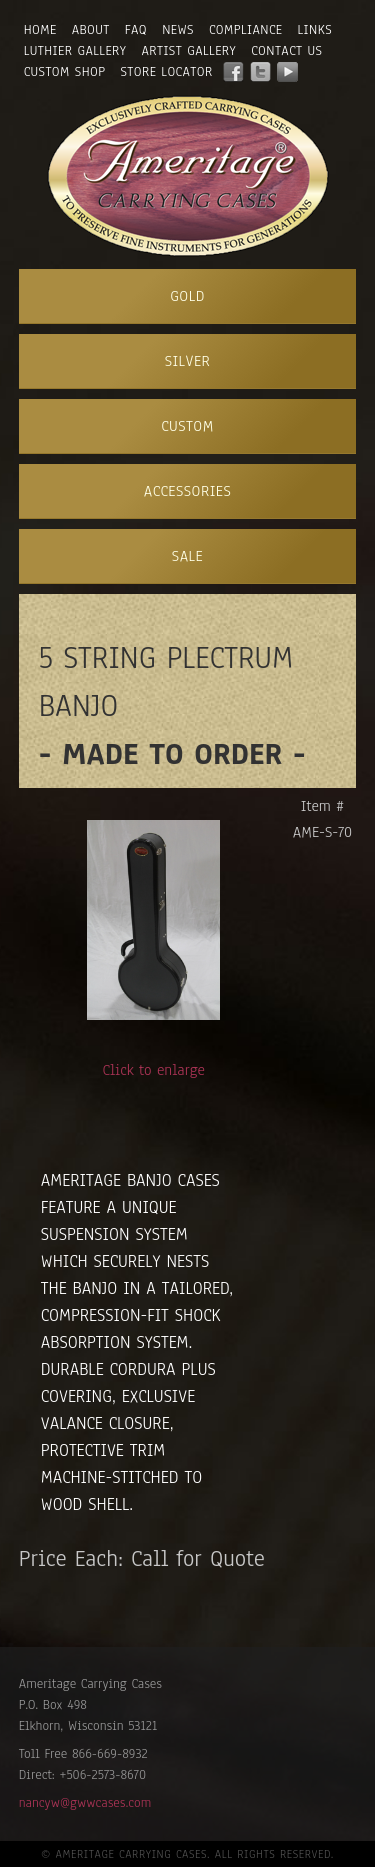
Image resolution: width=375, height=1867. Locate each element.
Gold (187, 296)
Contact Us (286, 51)
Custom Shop (65, 72)
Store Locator (167, 72)
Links (315, 30)
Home (40, 30)
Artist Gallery (188, 51)
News (178, 30)
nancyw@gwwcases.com (85, 1803)
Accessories (187, 491)
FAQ (136, 30)
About (91, 30)
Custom (187, 426)
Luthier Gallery (75, 51)
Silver (188, 361)
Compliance (245, 30)
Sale (187, 556)
